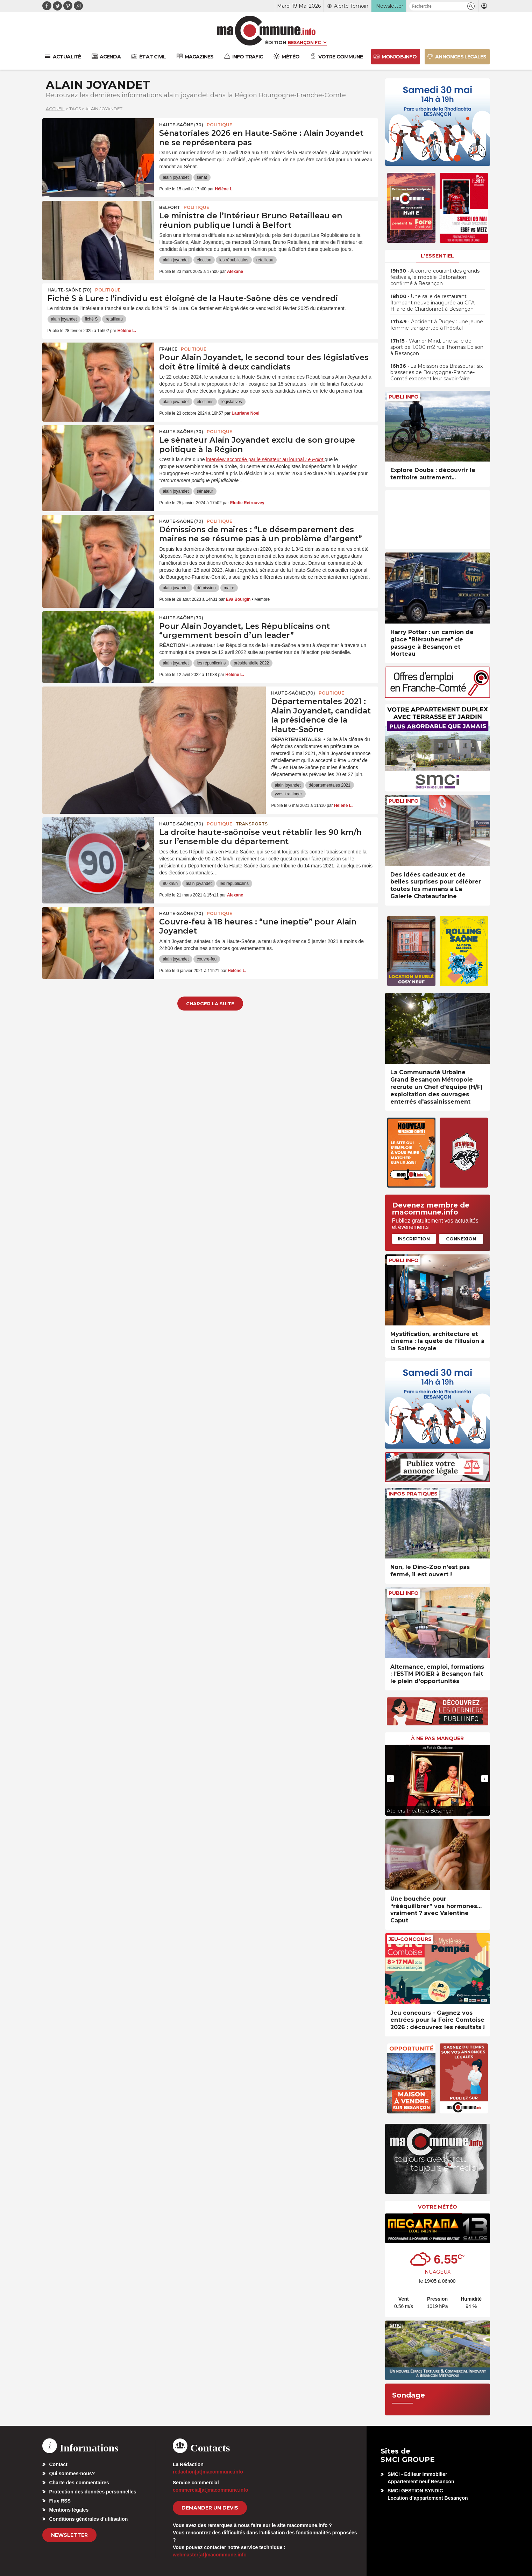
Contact (58, 2464)
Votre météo (437, 2207)
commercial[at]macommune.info (210, 2490)
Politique (219, 124)
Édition (275, 42)
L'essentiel (437, 256)
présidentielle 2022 (251, 663)
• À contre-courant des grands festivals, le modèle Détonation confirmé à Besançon (435, 277)
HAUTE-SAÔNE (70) (181, 124)
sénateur (205, 491)
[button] (471, 6)
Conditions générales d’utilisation (88, 2519)
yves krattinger (288, 793)
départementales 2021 (329, 785)
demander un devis (210, 2508)
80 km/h (170, 883)
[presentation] (390, 1778)
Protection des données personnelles (92, 2491)
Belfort (169, 207)
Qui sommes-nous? (72, 2473)
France (168, 349)
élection (204, 260)
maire (229, 587)
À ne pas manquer (437, 1738)
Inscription (414, 1238)
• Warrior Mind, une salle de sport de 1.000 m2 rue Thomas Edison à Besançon (436, 347)
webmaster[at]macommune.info (210, 2554)
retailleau (265, 260)
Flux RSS (60, 2501)
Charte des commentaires (79, 2482)
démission (206, 587)
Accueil (55, 108)
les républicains (233, 260)
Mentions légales (69, 2510)
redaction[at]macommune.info (208, 2472)
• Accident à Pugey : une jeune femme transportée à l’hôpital (436, 324)
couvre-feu (207, 959)
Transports (252, 823)
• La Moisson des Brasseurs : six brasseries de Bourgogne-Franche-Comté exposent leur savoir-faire (436, 372)
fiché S (91, 319)
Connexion (461, 1238)
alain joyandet (176, 177)
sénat (202, 177)
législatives (231, 401)
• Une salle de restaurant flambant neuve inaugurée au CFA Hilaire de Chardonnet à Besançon (432, 302)
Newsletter (69, 2535)
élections (205, 401)
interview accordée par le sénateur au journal (265, 459)
